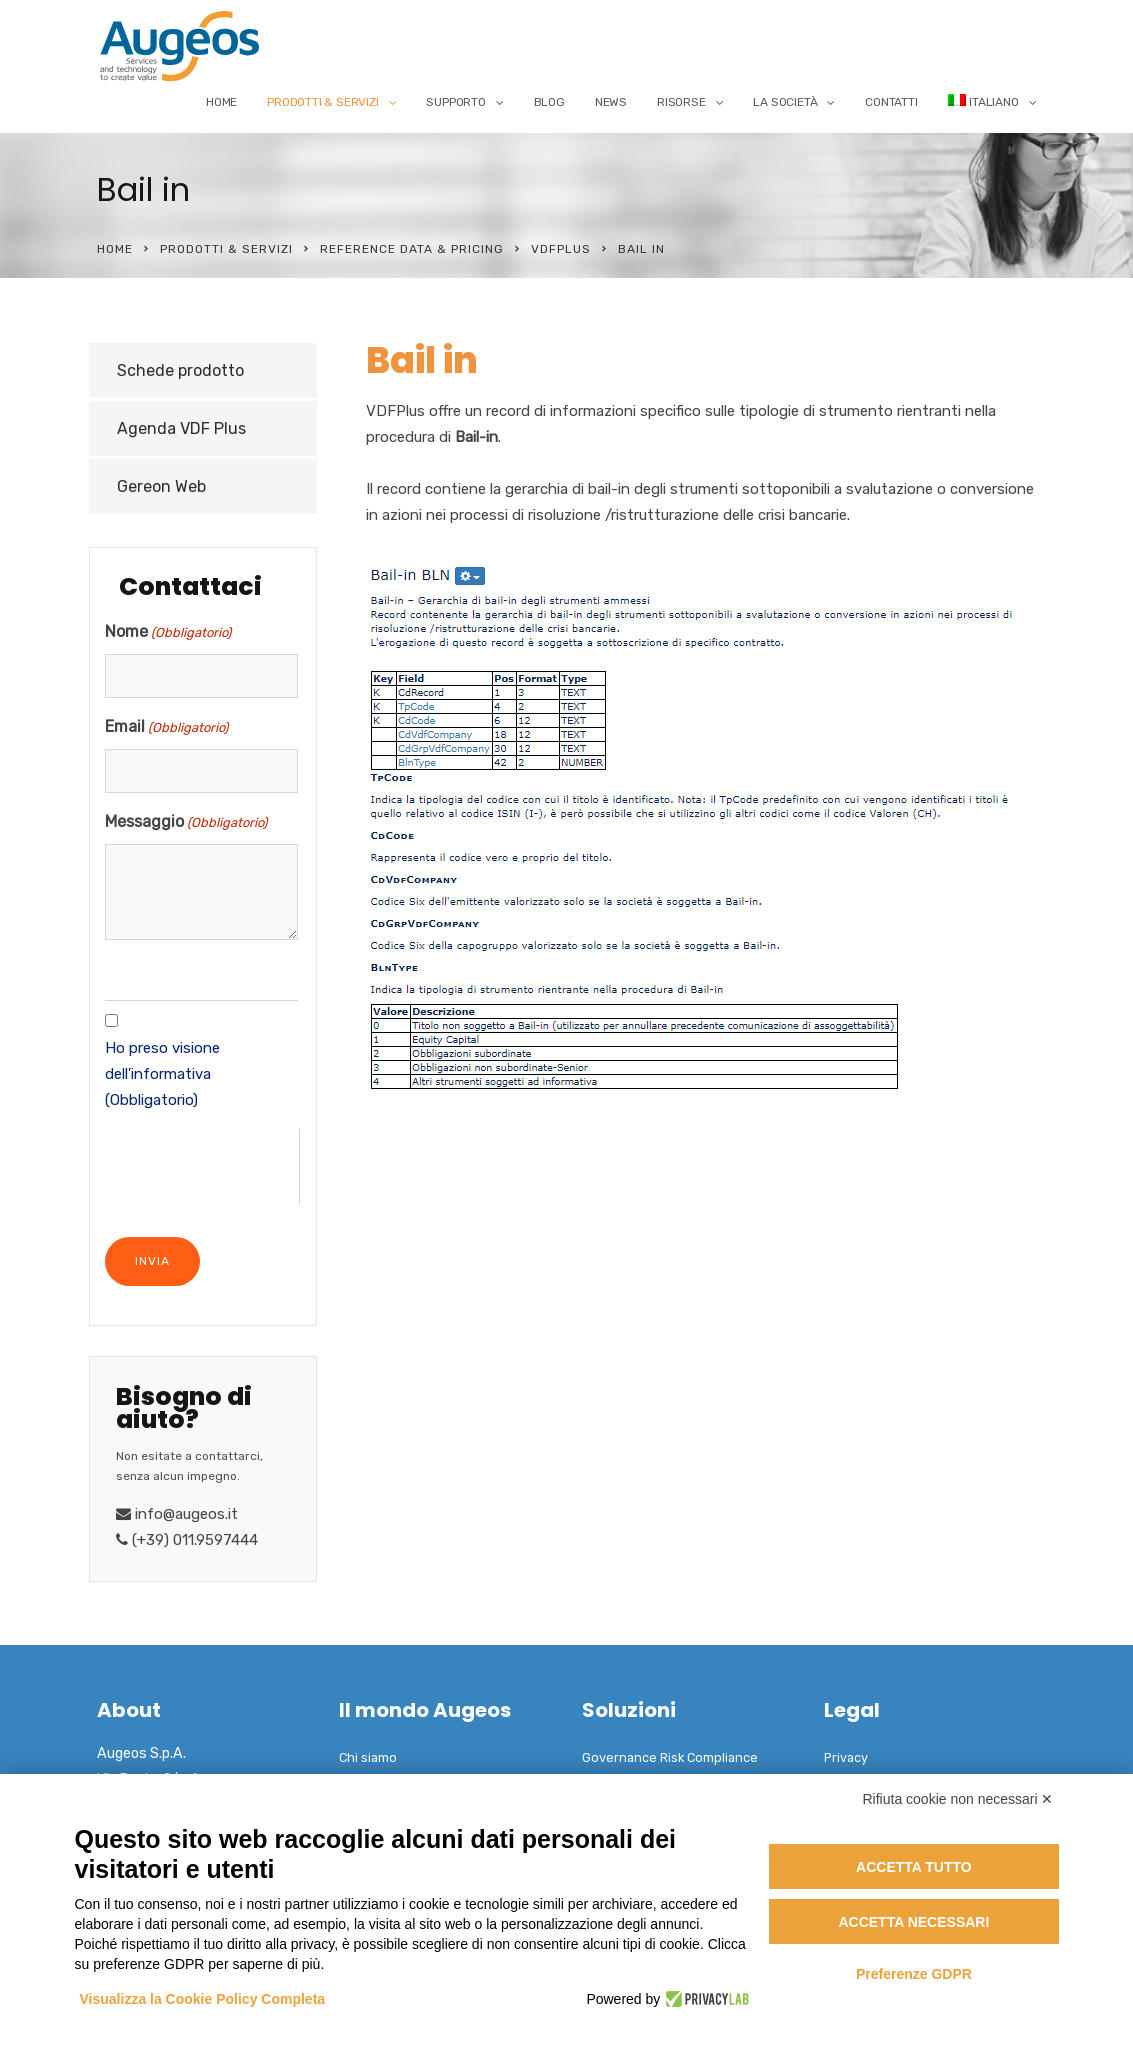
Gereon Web (161, 486)
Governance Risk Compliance (670, 1757)
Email (166, 728)
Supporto (455, 102)
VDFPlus (561, 249)
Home (221, 102)
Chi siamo (368, 1757)
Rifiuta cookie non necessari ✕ (958, 1799)
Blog (549, 102)
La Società (785, 102)
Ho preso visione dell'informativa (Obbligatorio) (162, 1074)
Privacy (846, 1757)
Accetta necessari (913, 1922)
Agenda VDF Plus (181, 428)
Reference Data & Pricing (412, 249)
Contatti (891, 102)
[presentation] (201, 1168)
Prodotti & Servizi (322, 102)
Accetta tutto (914, 1867)
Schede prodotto (180, 370)
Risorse (681, 102)
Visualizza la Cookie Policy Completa (203, 1999)
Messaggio (186, 823)
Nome (168, 633)
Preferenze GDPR (914, 1974)
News (611, 102)
